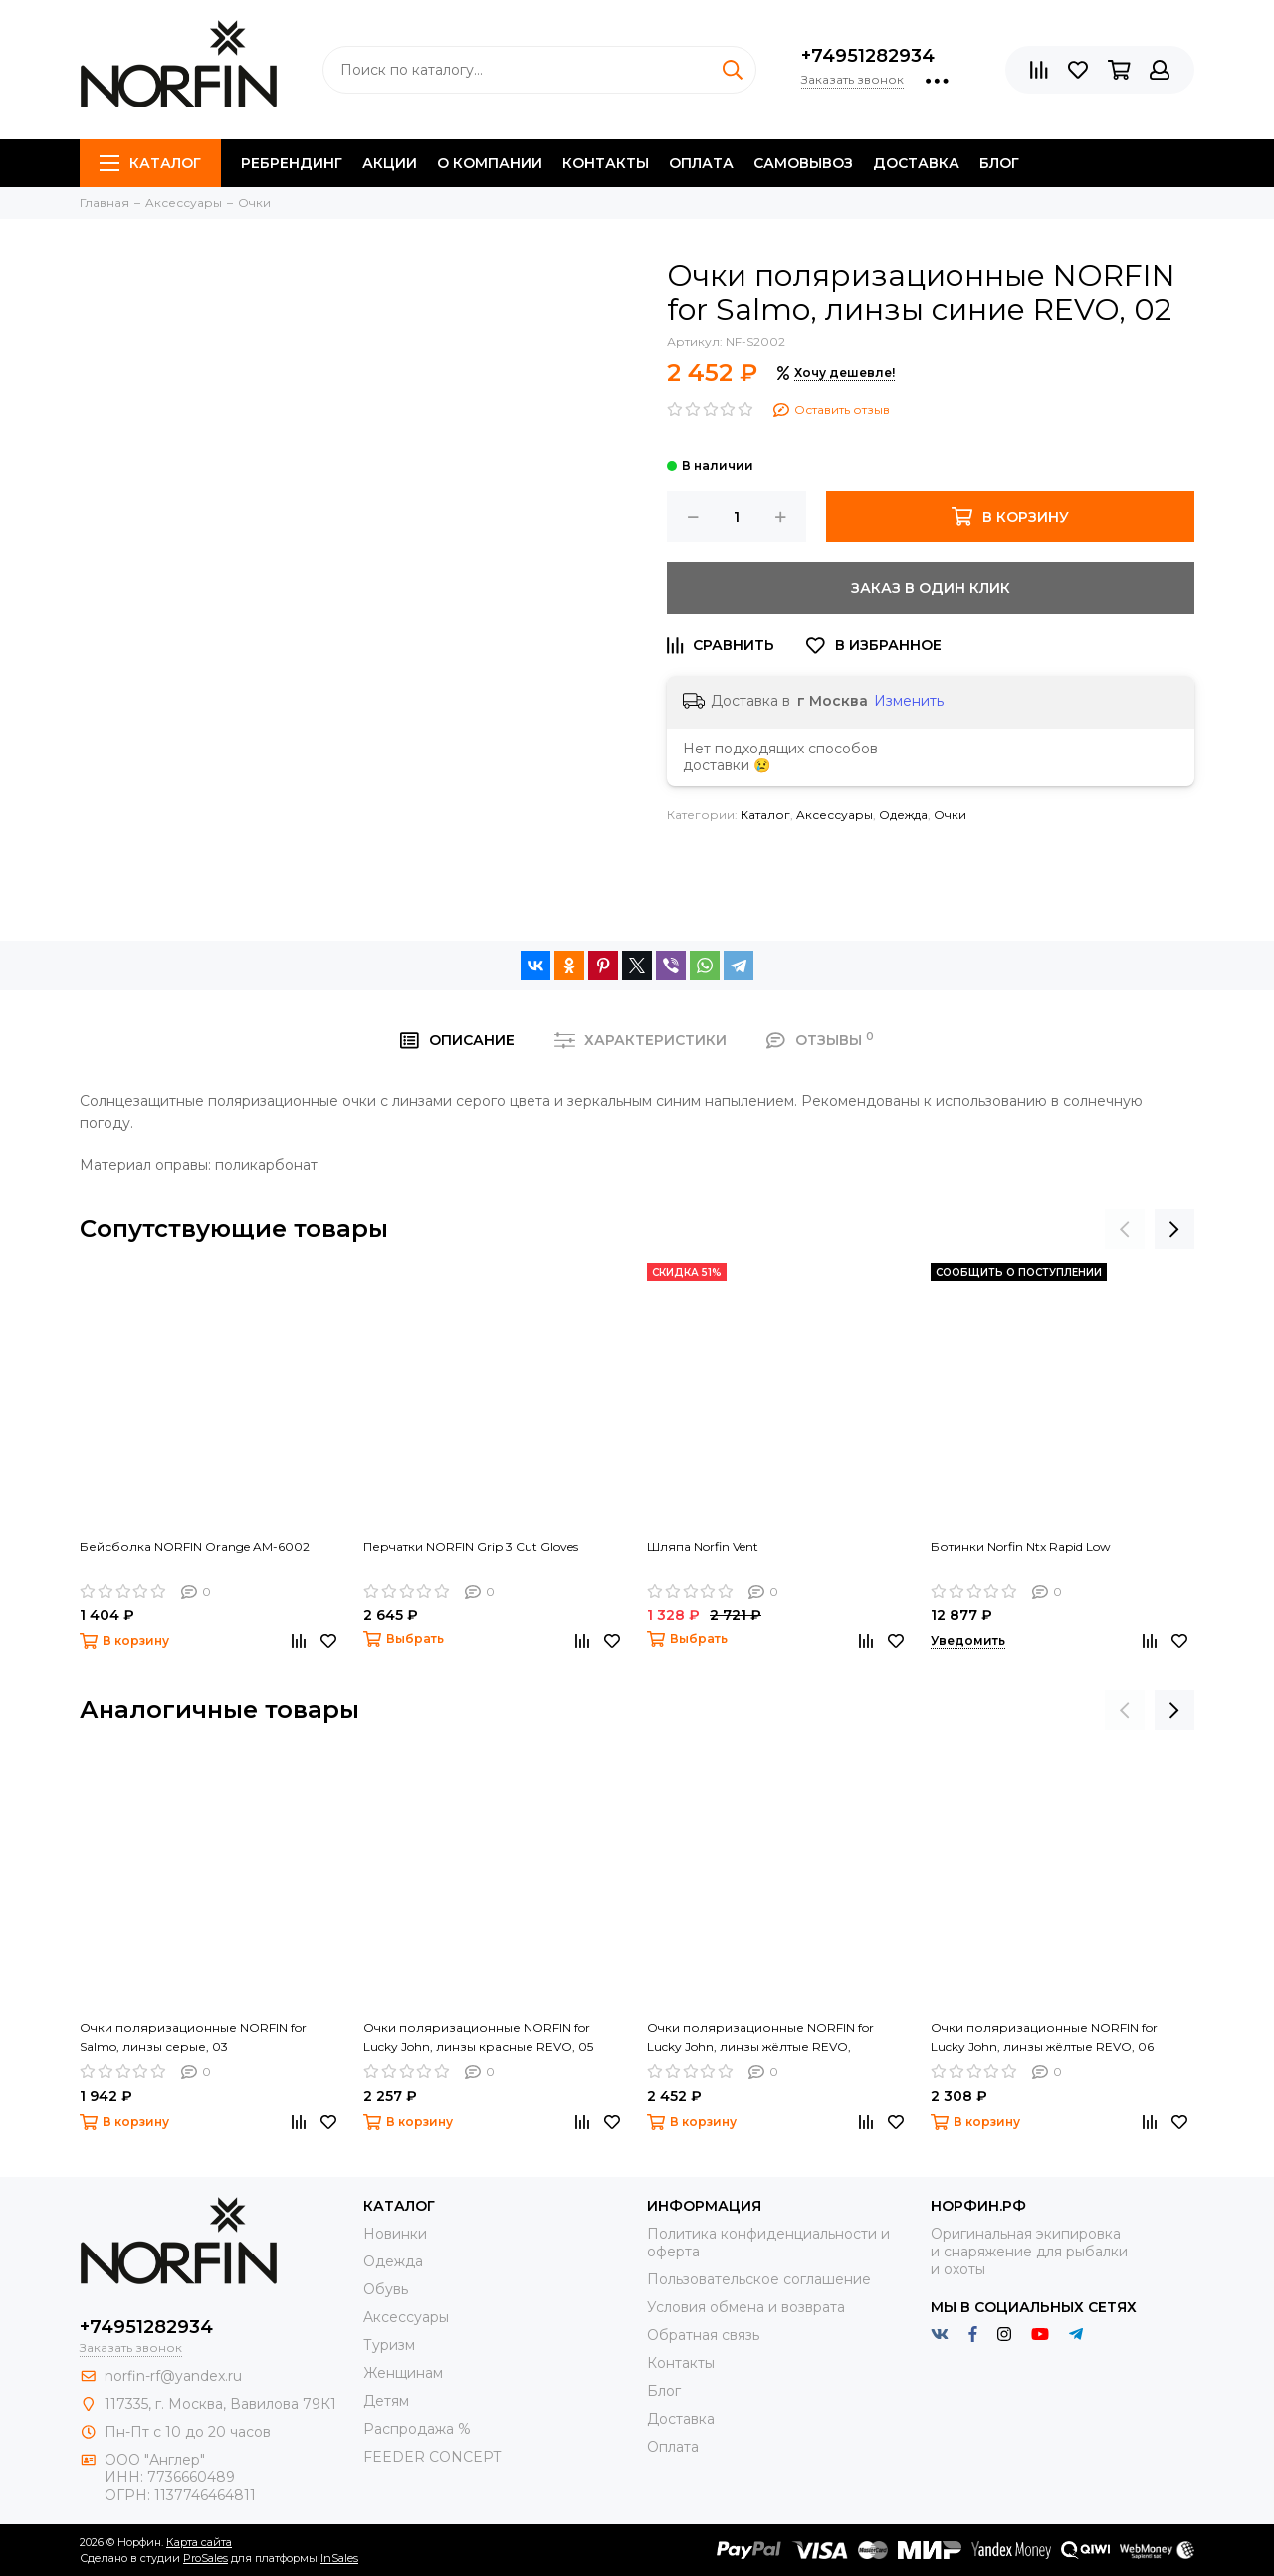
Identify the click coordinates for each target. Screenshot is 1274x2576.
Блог (999, 163)
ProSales (205, 2558)
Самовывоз (803, 163)
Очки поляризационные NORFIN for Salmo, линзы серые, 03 (193, 2037)
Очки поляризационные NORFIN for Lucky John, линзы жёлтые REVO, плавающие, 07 (760, 2038)
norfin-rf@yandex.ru (173, 2376)
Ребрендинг (291, 163)
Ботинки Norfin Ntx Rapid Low (1021, 1546)
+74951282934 (868, 56)
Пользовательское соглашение (759, 2279)
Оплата (701, 163)
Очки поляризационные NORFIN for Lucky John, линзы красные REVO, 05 (478, 2037)
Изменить (909, 701)
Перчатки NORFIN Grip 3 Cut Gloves (470, 1546)
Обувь (385, 2289)
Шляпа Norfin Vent (702, 1546)
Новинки (395, 2234)
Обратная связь (703, 2335)
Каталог (150, 163)
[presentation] (1125, 1229)
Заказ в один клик (930, 588)
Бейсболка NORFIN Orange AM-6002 (195, 1546)
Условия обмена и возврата (746, 2307)
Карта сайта (199, 2542)
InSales (339, 2558)
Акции (389, 163)
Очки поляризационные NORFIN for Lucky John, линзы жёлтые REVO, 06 (1044, 2037)
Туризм (389, 2345)
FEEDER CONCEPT (432, 2457)
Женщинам (403, 2373)
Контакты (605, 163)
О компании (489, 163)
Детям (386, 2401)
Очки (950, 814)
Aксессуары (834, 814)
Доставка (916, 163)
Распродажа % (417, 2429)
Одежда (903, 814)
